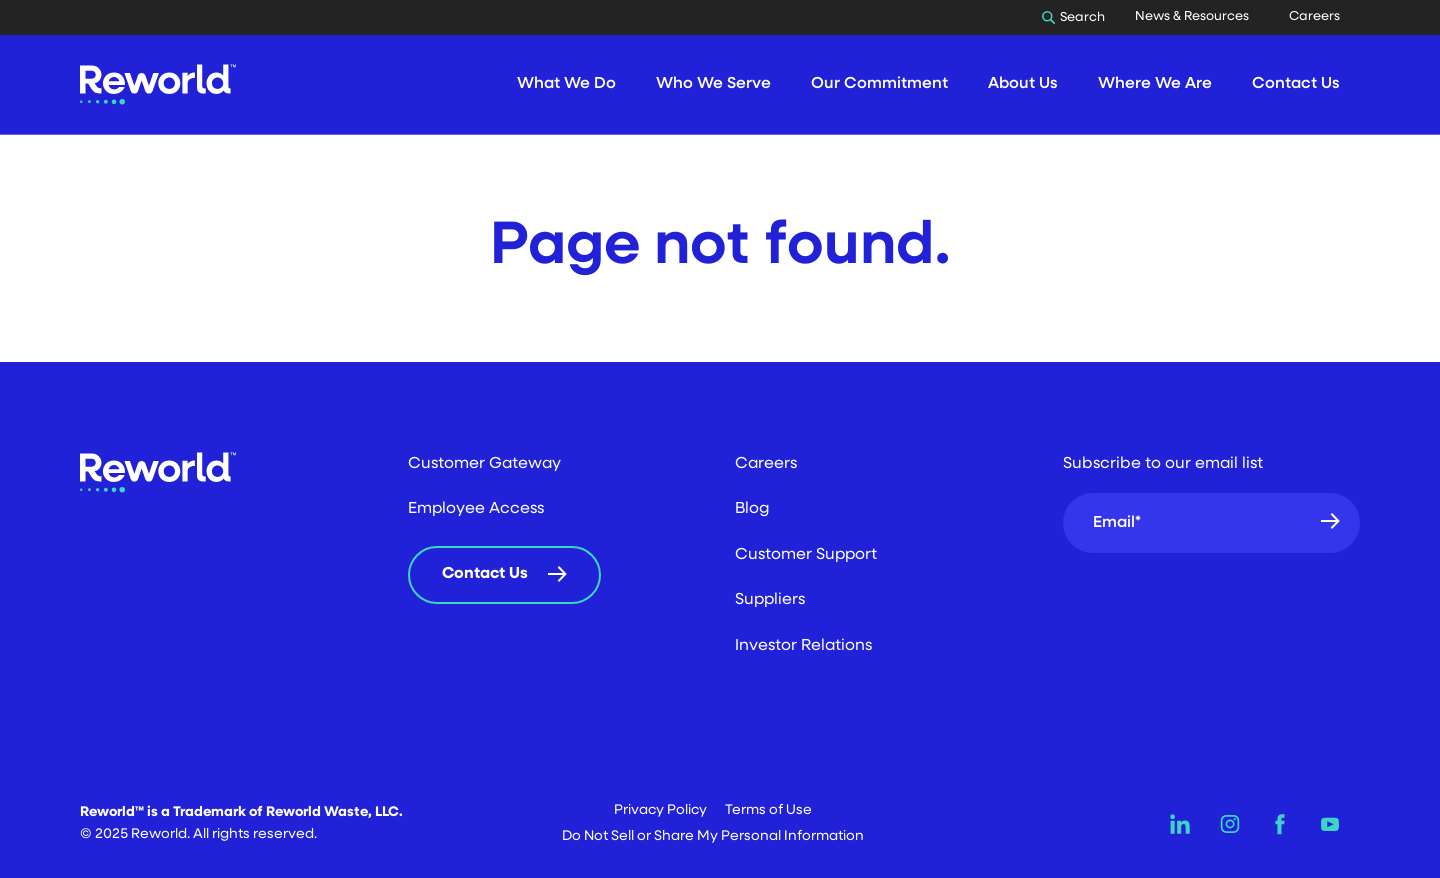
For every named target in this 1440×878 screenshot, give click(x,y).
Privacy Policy (660, 810)
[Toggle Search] (1078, 17)
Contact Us (485, 574)
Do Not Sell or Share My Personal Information (713, 836)
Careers (1314, 16)
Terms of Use (768, 810)
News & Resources (1192, 16)
